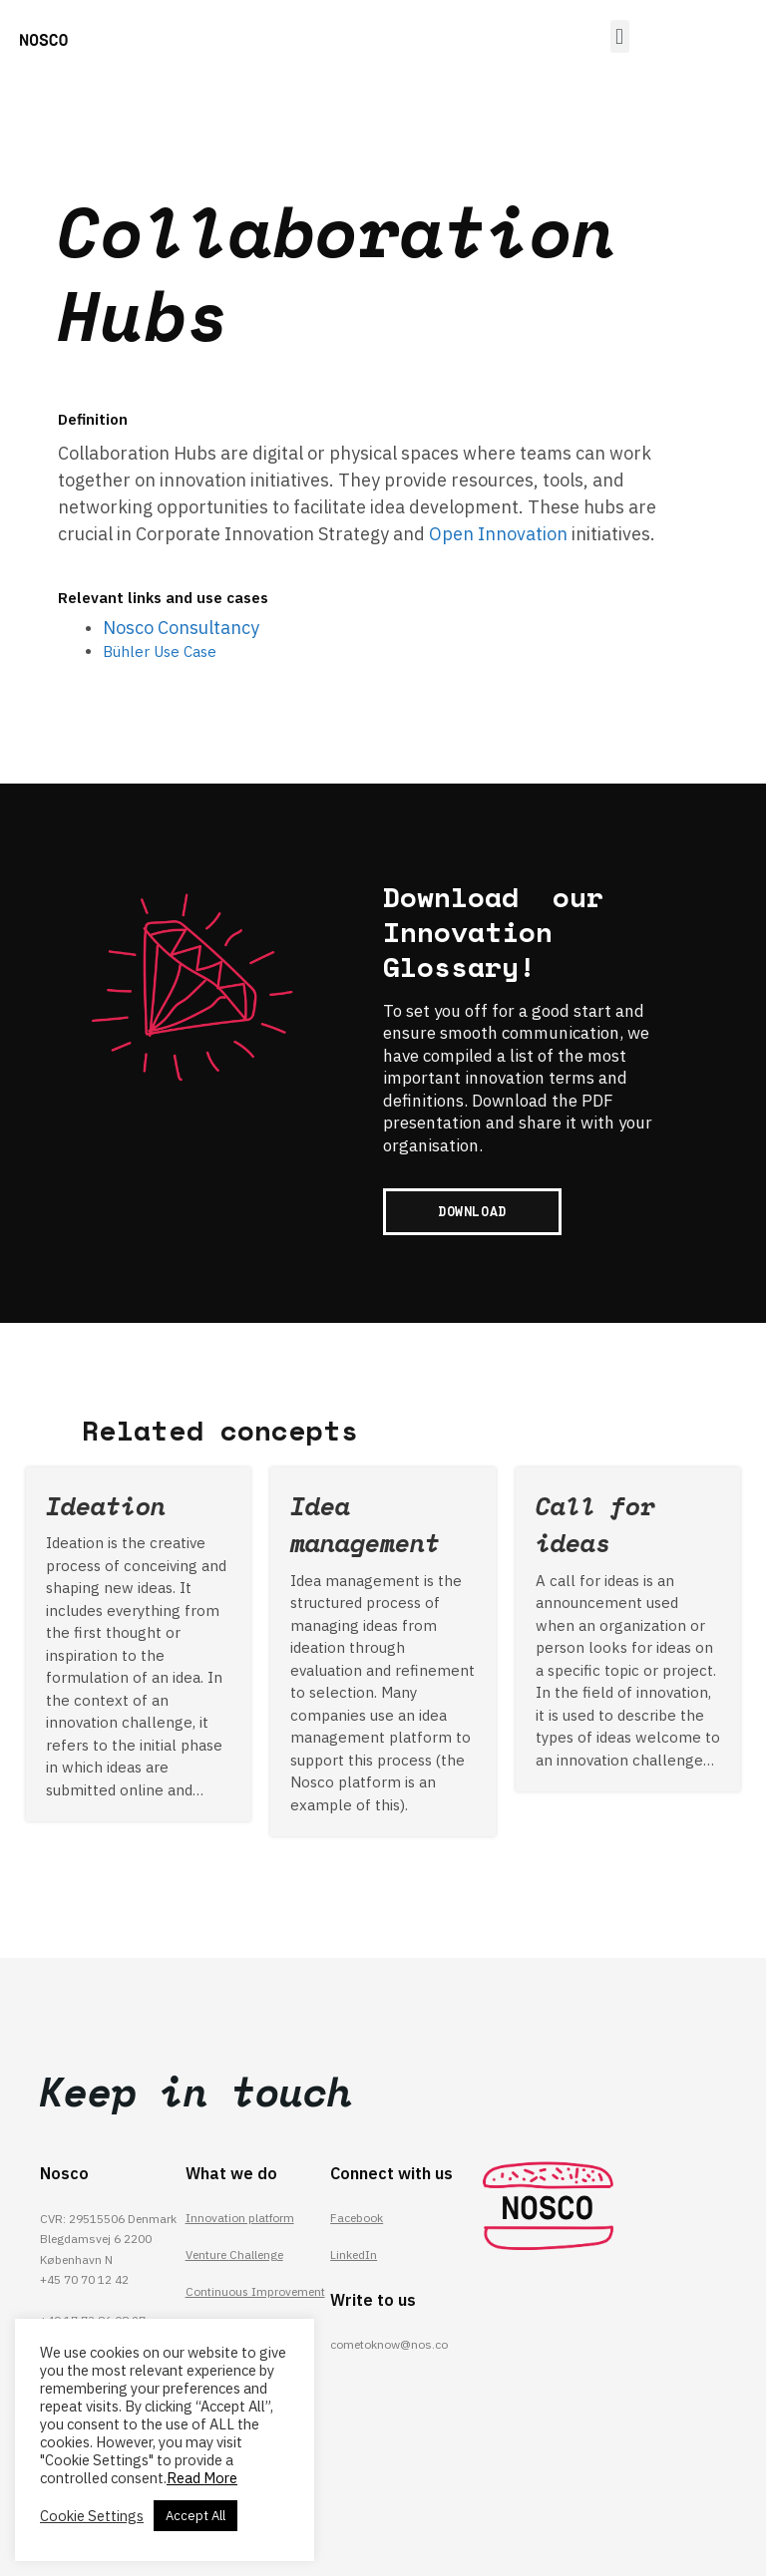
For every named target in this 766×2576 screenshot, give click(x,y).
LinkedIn (353, 2254)
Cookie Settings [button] (92, 2516)
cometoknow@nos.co (389, 2344)
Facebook (356, 2217)
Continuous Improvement (256, 2291)
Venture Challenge (234, 2254)
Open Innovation (498, 533)
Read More (202, 2477)
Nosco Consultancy (181, 627)
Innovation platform (240, 2217)
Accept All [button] (195, 2515)
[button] (619, 36)
